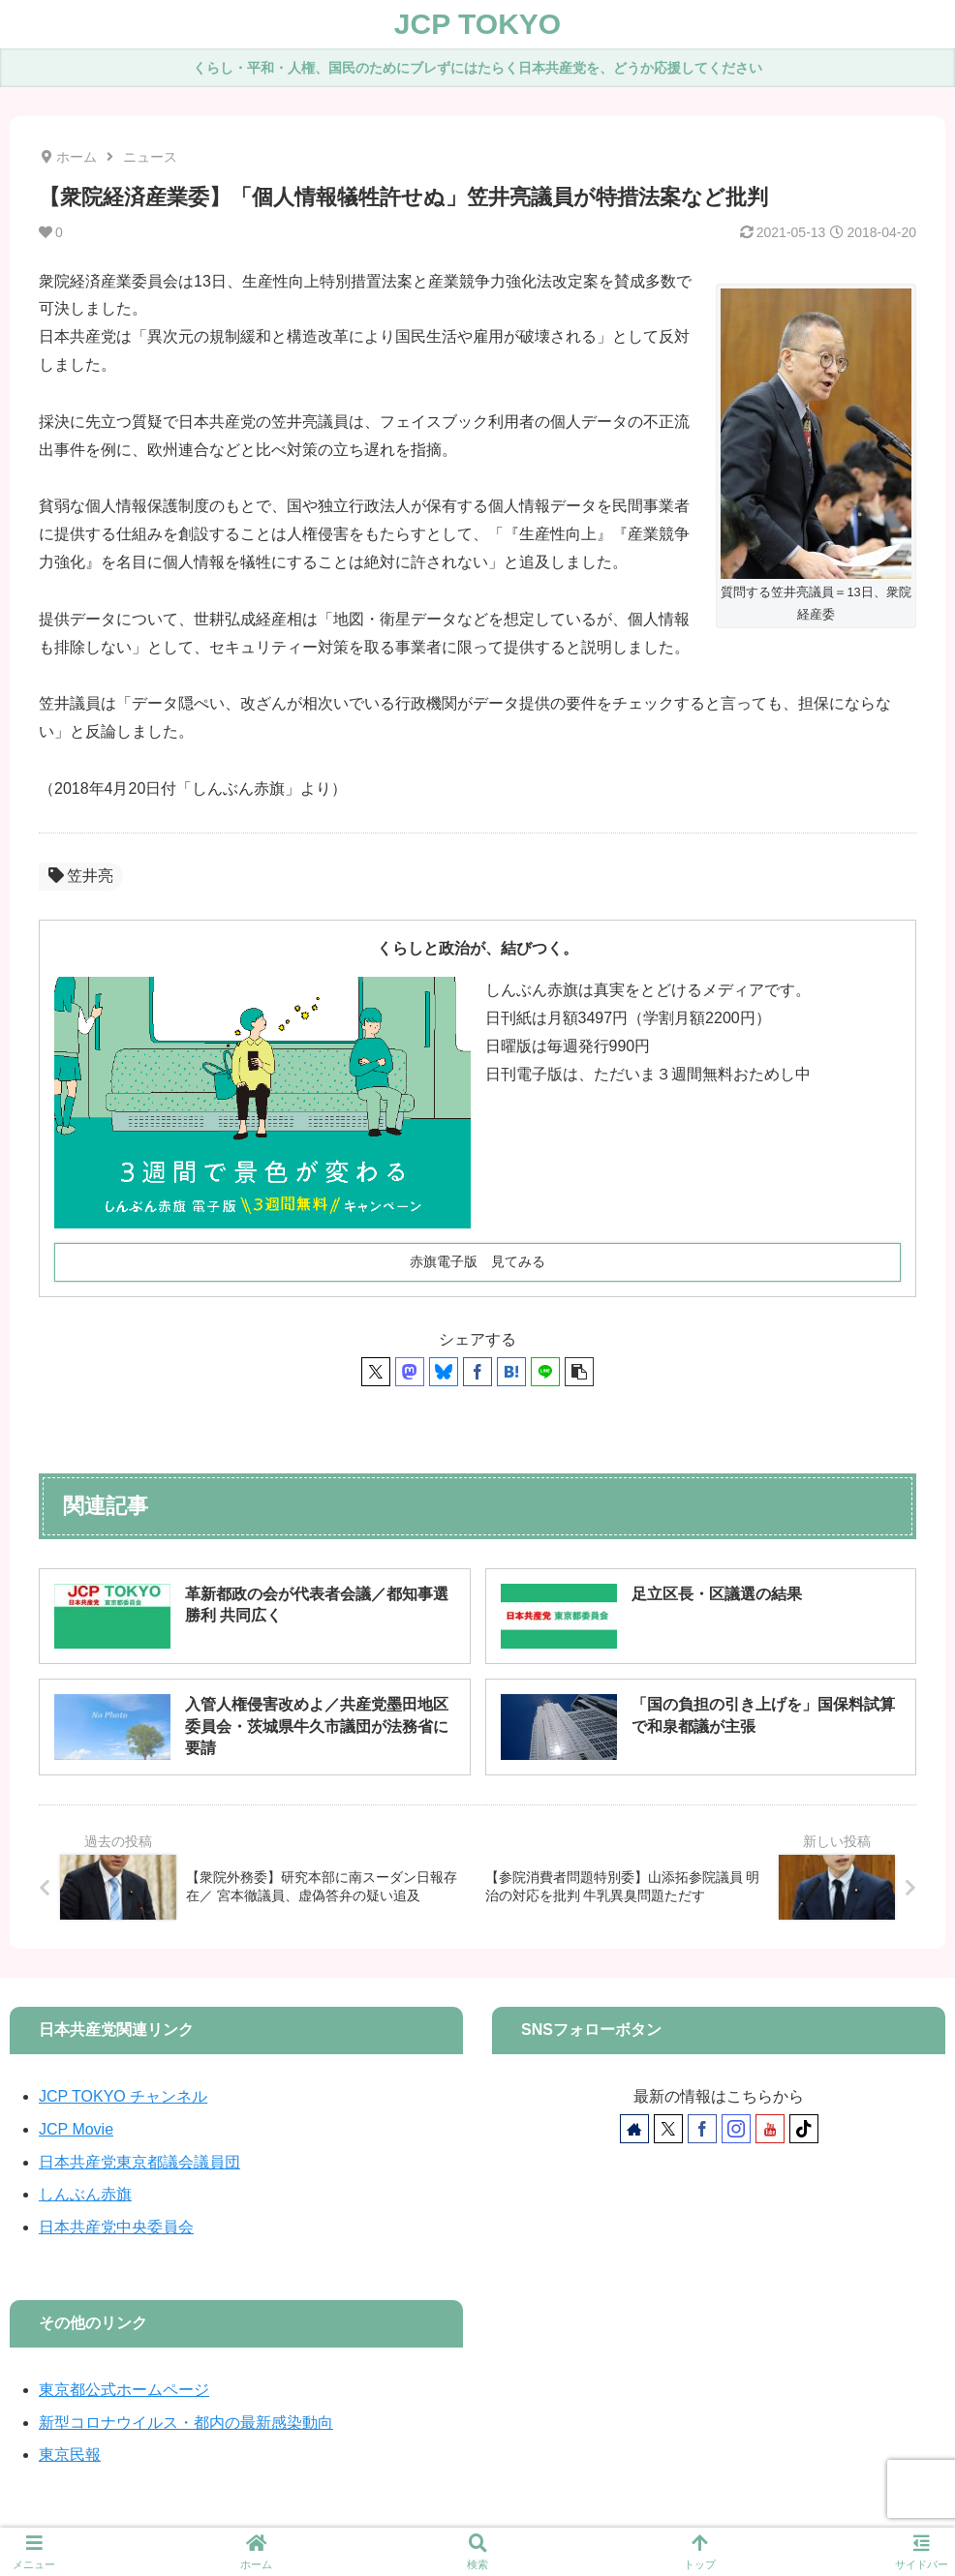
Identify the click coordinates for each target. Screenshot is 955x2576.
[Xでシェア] (375, 1371)
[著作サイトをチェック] (634, 2128)
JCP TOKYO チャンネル (123, 2096)
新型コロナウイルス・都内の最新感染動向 (186, 2422)
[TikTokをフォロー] (803, 2128)
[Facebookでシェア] (477, 1371)
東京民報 (70, 2454)
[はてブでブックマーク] (511, 1371)
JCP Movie (76, 2129)
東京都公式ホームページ (124, 2389)
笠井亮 (80, 875)
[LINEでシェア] (545, 1371)
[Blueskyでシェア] (443, 1371)
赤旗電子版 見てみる (477, 1261)
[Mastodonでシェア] (409, 1371)
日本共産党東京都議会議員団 (139, 2162)
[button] (579, 1371)
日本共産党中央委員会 (116, 2227)
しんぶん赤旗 (85, 2194)
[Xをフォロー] (668, 2128)
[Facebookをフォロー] (702, 2128)
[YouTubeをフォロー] (770, 2128)
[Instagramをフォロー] (736, 2128)
